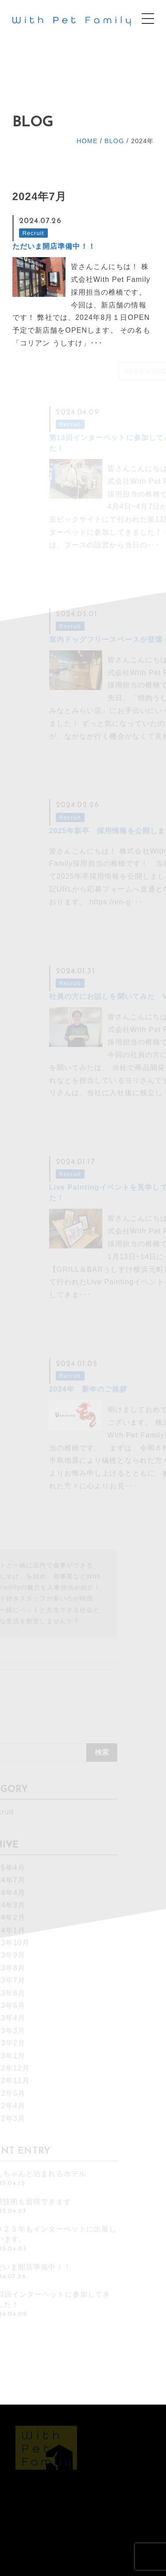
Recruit (33, 233)
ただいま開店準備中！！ (54, 246)
